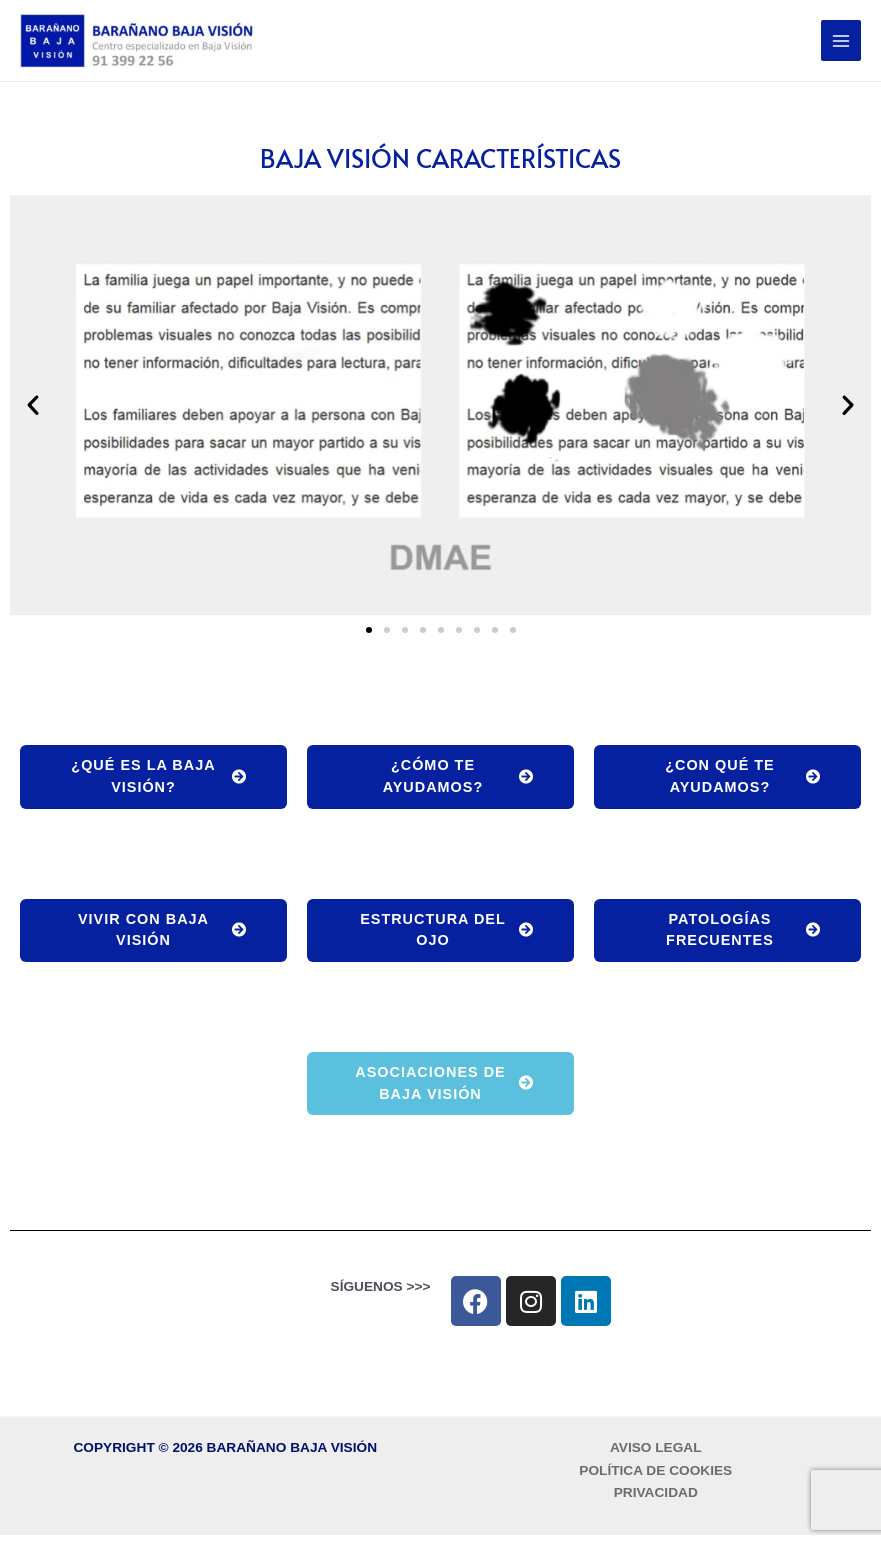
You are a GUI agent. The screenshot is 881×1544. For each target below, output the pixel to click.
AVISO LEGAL (656, 1456)
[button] (33, 409)
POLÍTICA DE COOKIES (655, 1479)
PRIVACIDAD (656, 1502)
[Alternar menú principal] (841, 43)
